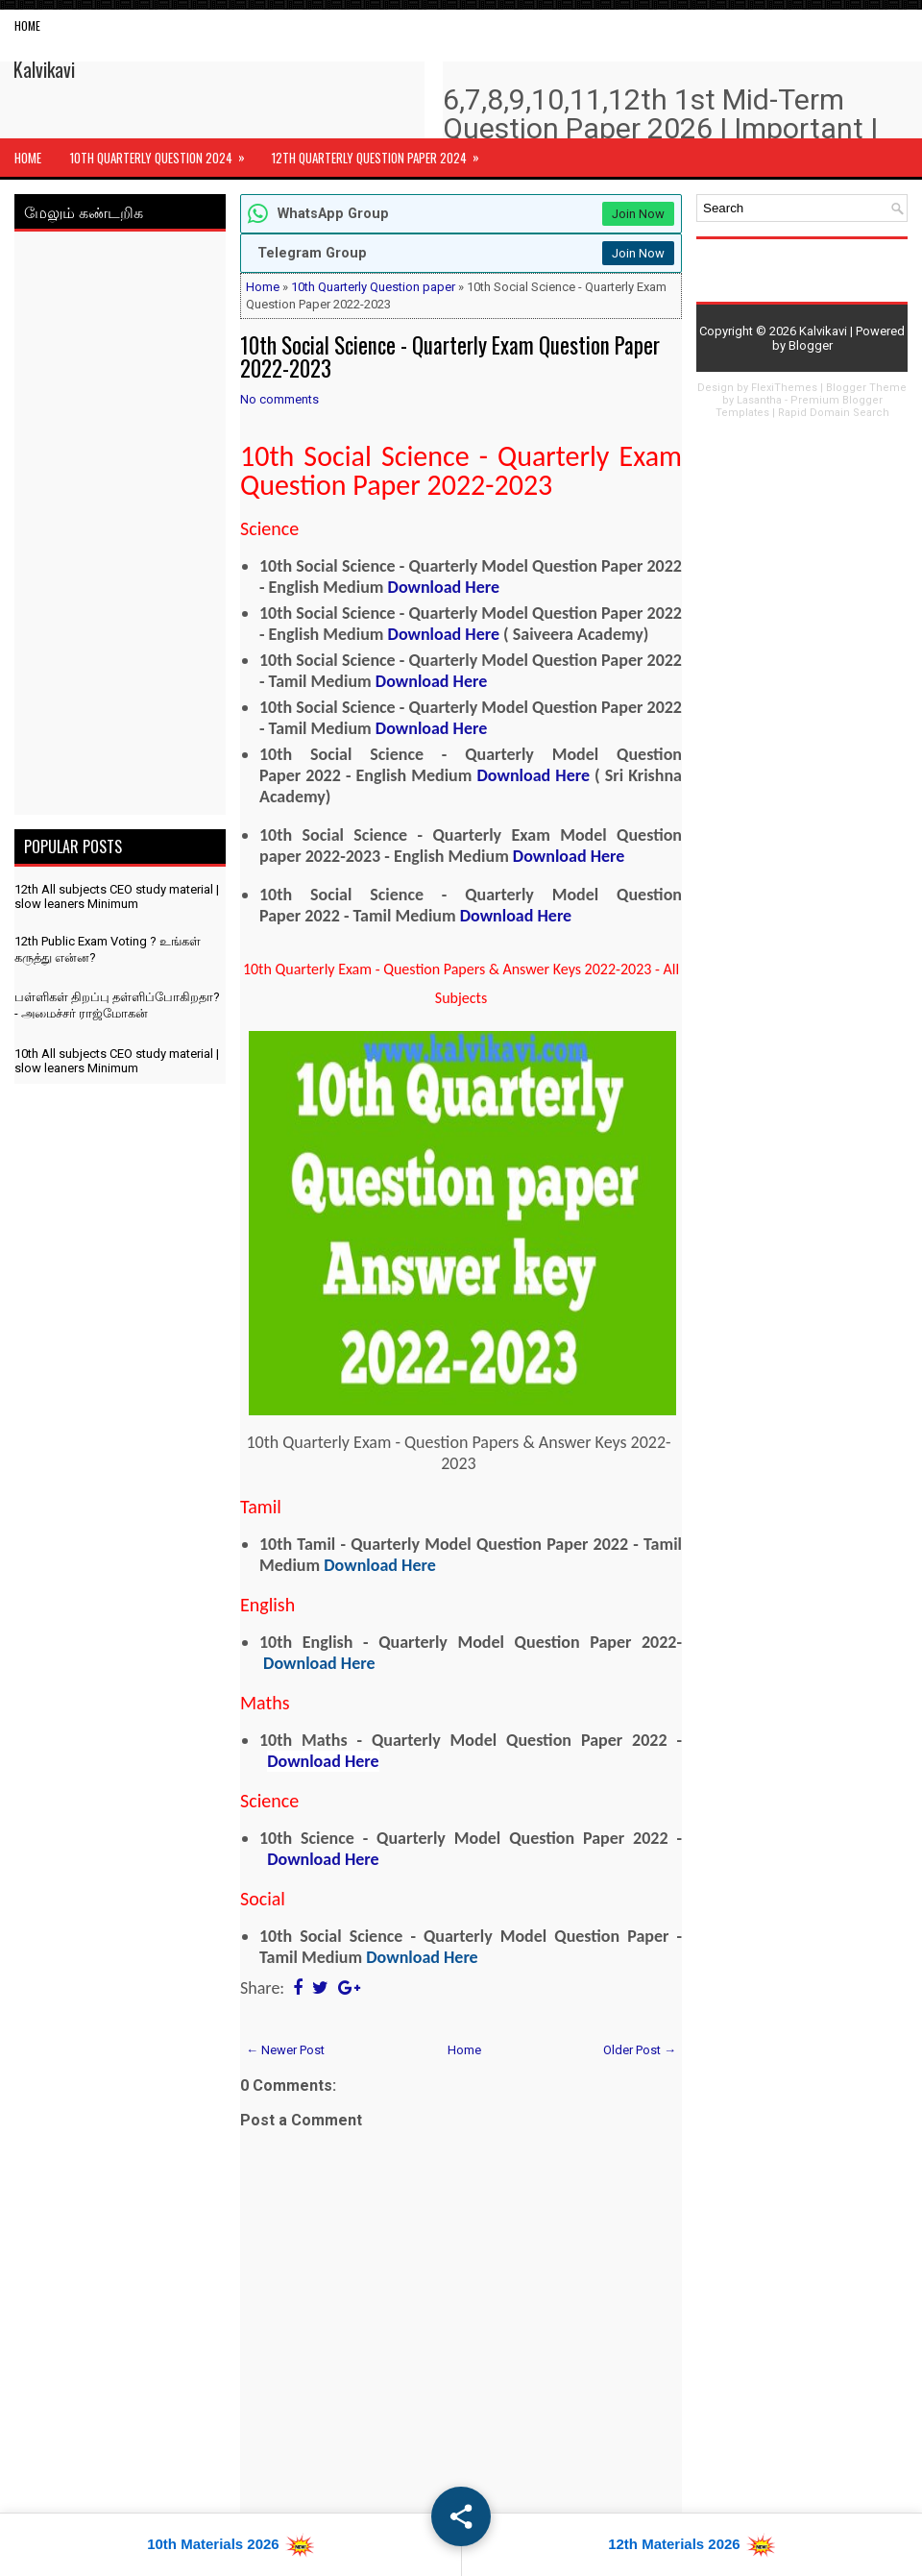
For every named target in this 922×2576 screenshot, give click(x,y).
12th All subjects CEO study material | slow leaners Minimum (116, 896)
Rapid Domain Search (833, 412)
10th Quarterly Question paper (373, 287)
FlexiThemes (784, 387)
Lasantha (759, 400)
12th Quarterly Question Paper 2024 (382, 152)
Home (27, 25)
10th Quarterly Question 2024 (163, 152)
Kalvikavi (44, 69)
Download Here (443, 587)
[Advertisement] (120, 526)
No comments (279, 399)
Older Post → (639, 2050)
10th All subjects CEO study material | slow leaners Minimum (116, 1060)
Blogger (811, 345)
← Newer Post (285, 2050)
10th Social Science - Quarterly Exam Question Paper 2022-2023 (450, 356)
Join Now (638, 214)
